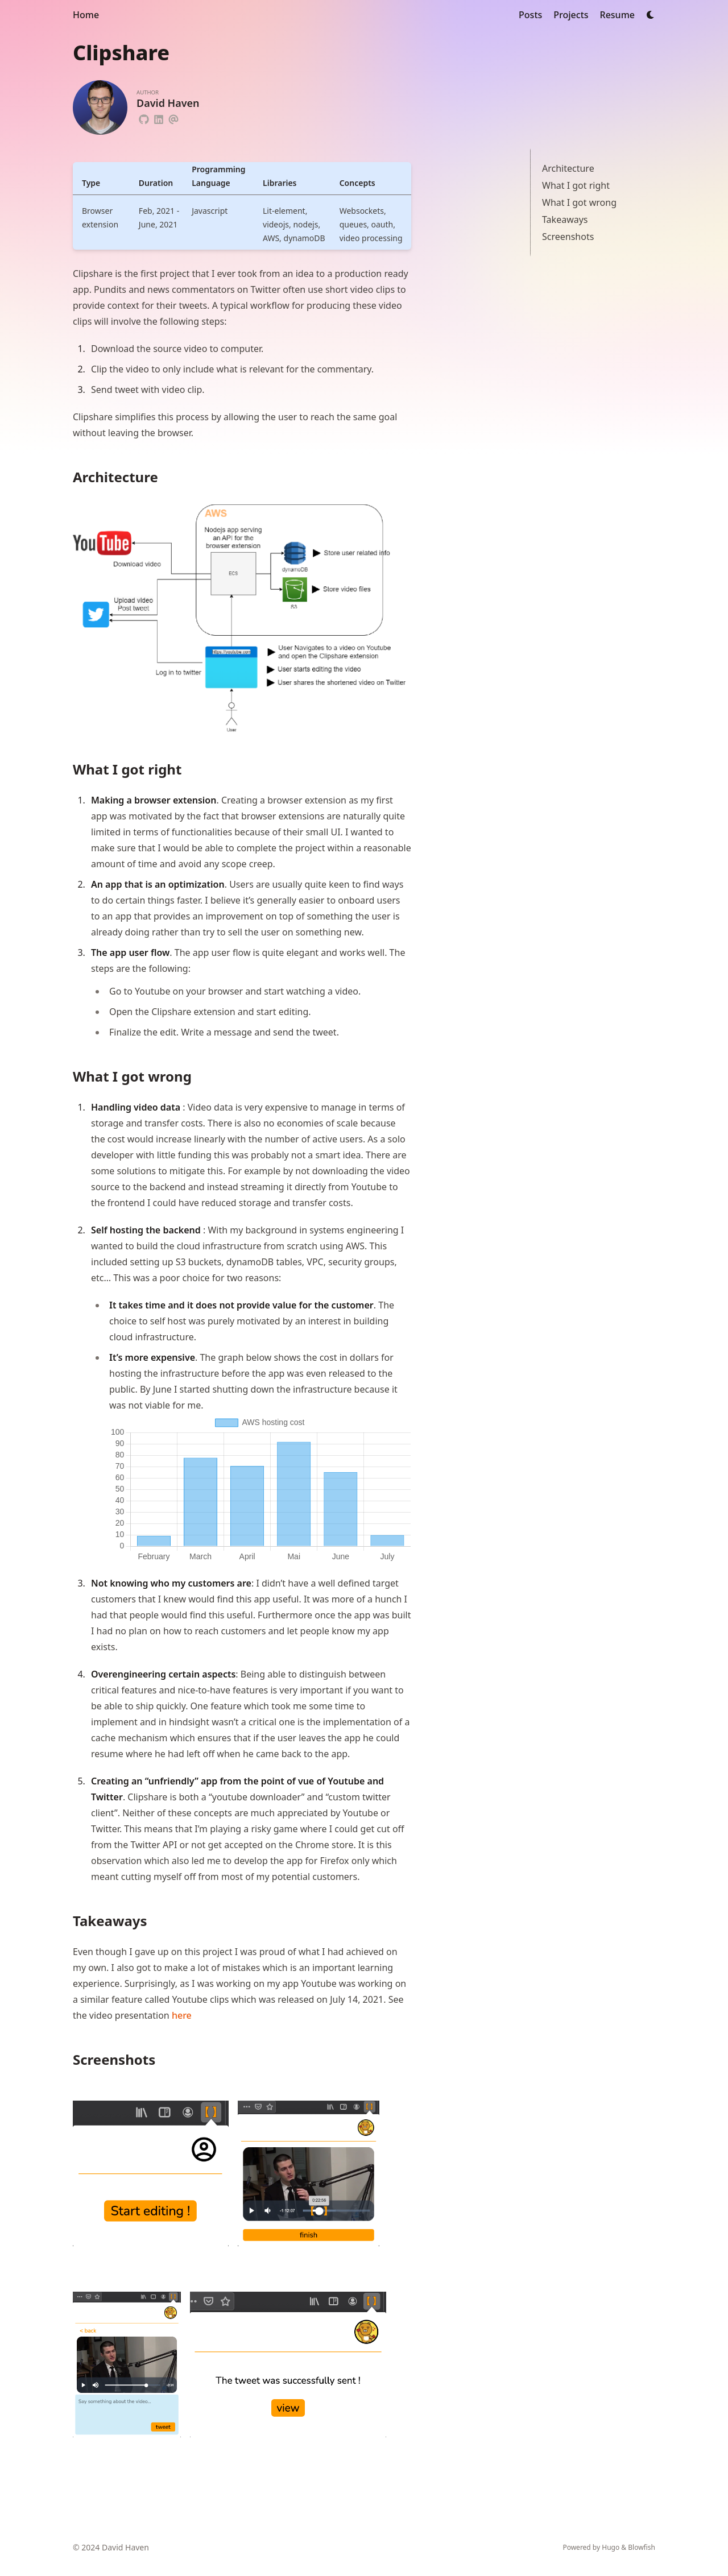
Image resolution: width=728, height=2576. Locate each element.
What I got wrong (579, 202)
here (182, 2015)
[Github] (143, 118)
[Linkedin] (158, 118)
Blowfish (641, 2547)
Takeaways (565, 219)
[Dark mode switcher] (650, 14)
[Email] (173, 118)
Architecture (568, 168)
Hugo (610, 2547)
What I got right (576, 185)
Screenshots (568, 236)
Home (86, 15)
